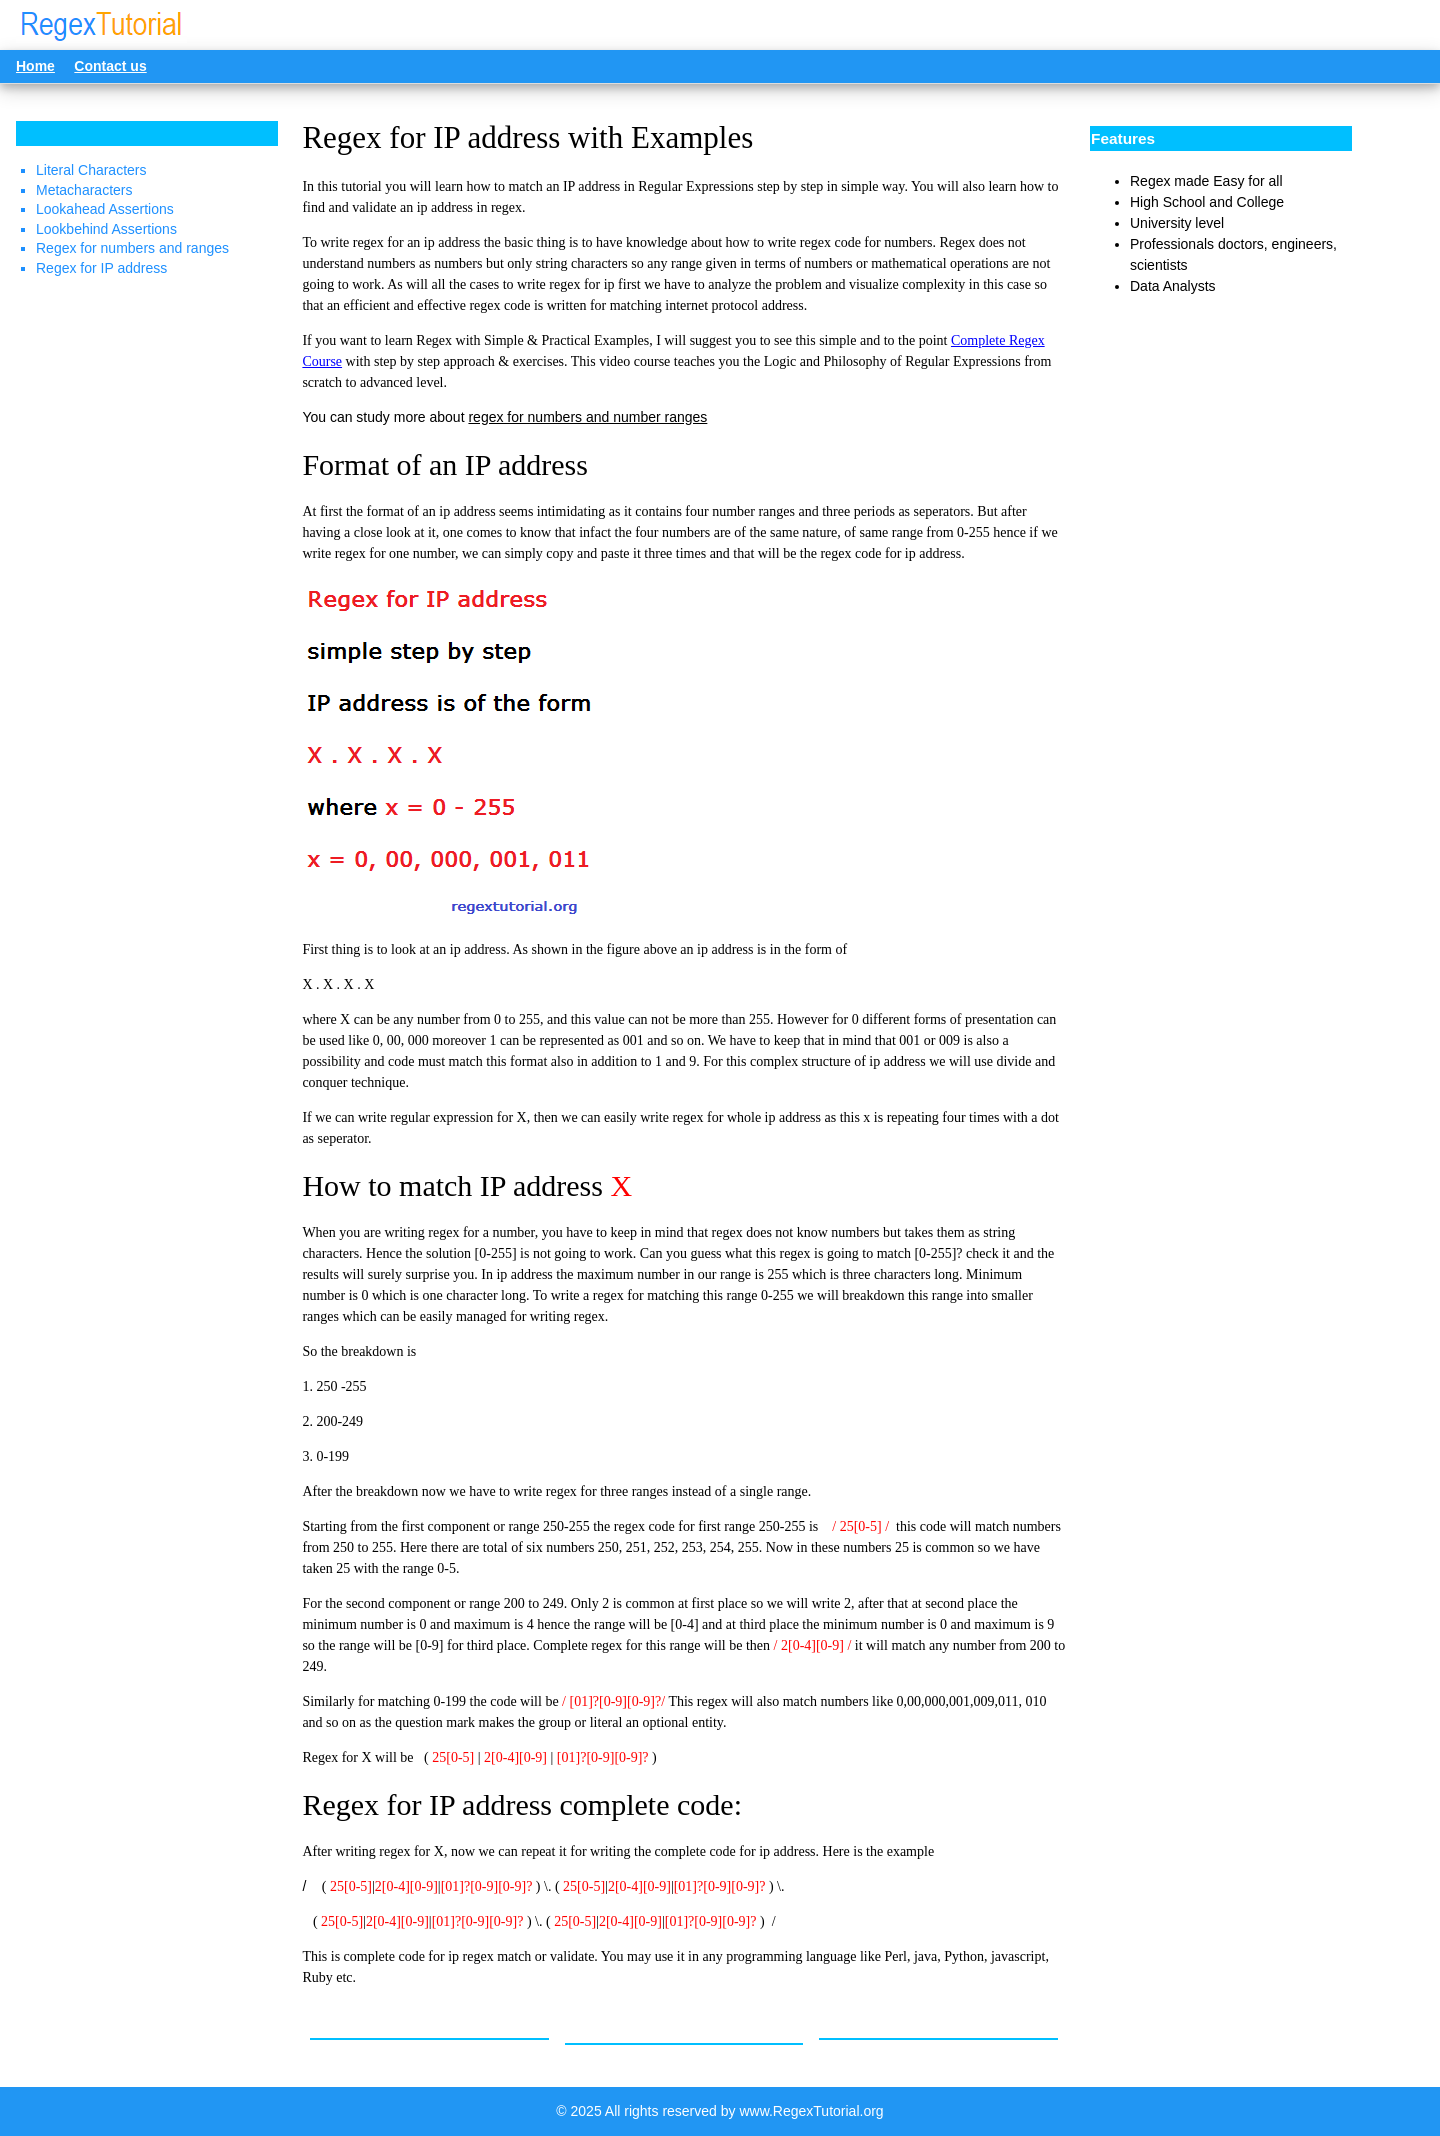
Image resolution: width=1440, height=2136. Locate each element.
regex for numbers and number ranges (587, 417)
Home (35, 66)
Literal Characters (91, 170)
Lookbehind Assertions (106, 229)
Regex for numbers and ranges (132, 248)
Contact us (110, 66)
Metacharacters (84, 190)
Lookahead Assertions (105, 209)
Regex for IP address (101, 268)
